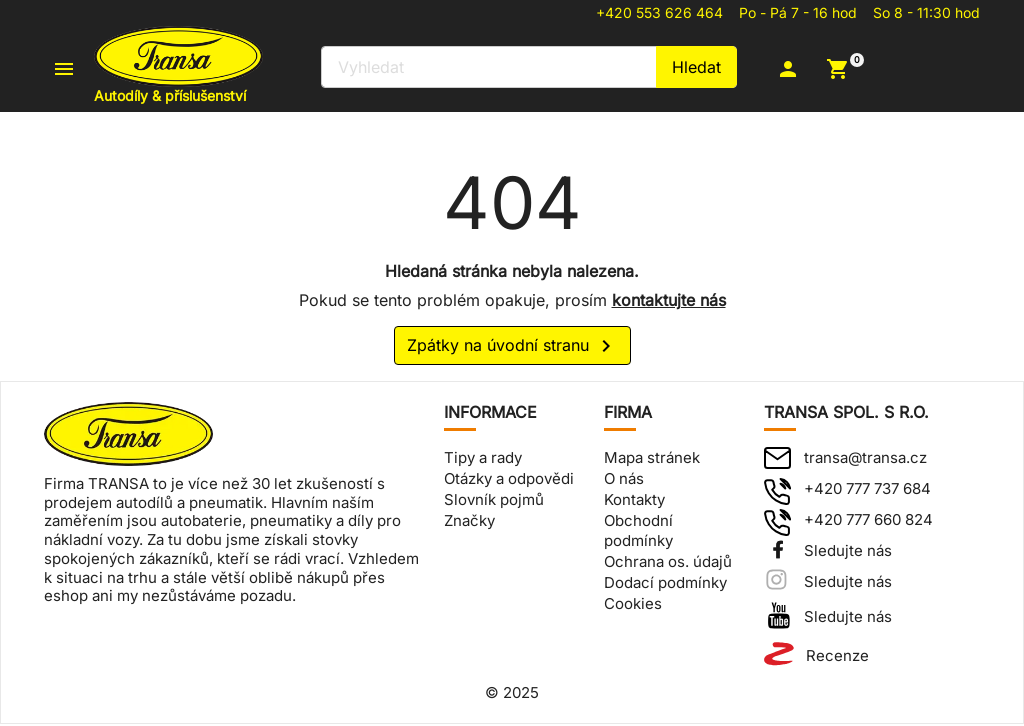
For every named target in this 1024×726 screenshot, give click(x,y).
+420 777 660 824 (868, 522)
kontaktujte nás (669, 302)
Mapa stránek (652, 460)
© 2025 (512, 695)
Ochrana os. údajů (668, 564)
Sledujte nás (848, 553)
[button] (801, 70)
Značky (469, 522)
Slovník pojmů (494, 501)
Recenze (837, 658)
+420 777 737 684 (867, 491)
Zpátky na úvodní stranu (512, 349)
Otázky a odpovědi (509, 481)
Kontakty (634, 501)
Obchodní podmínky (638, 533)
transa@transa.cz (865, 460)
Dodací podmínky (665, 584)
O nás (624, 481)
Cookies (633, 605)
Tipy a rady (483, 460)
